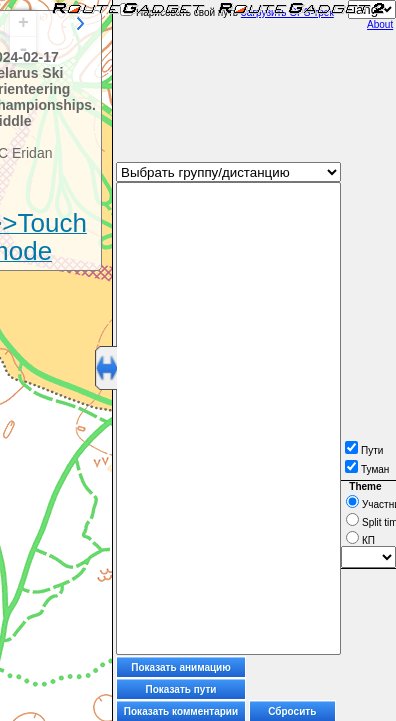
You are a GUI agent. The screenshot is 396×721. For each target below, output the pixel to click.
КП (360, 540)
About (380, 24)
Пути (364, 450)
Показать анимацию (181, 667)
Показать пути (181, 689)
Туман (367, 469)
